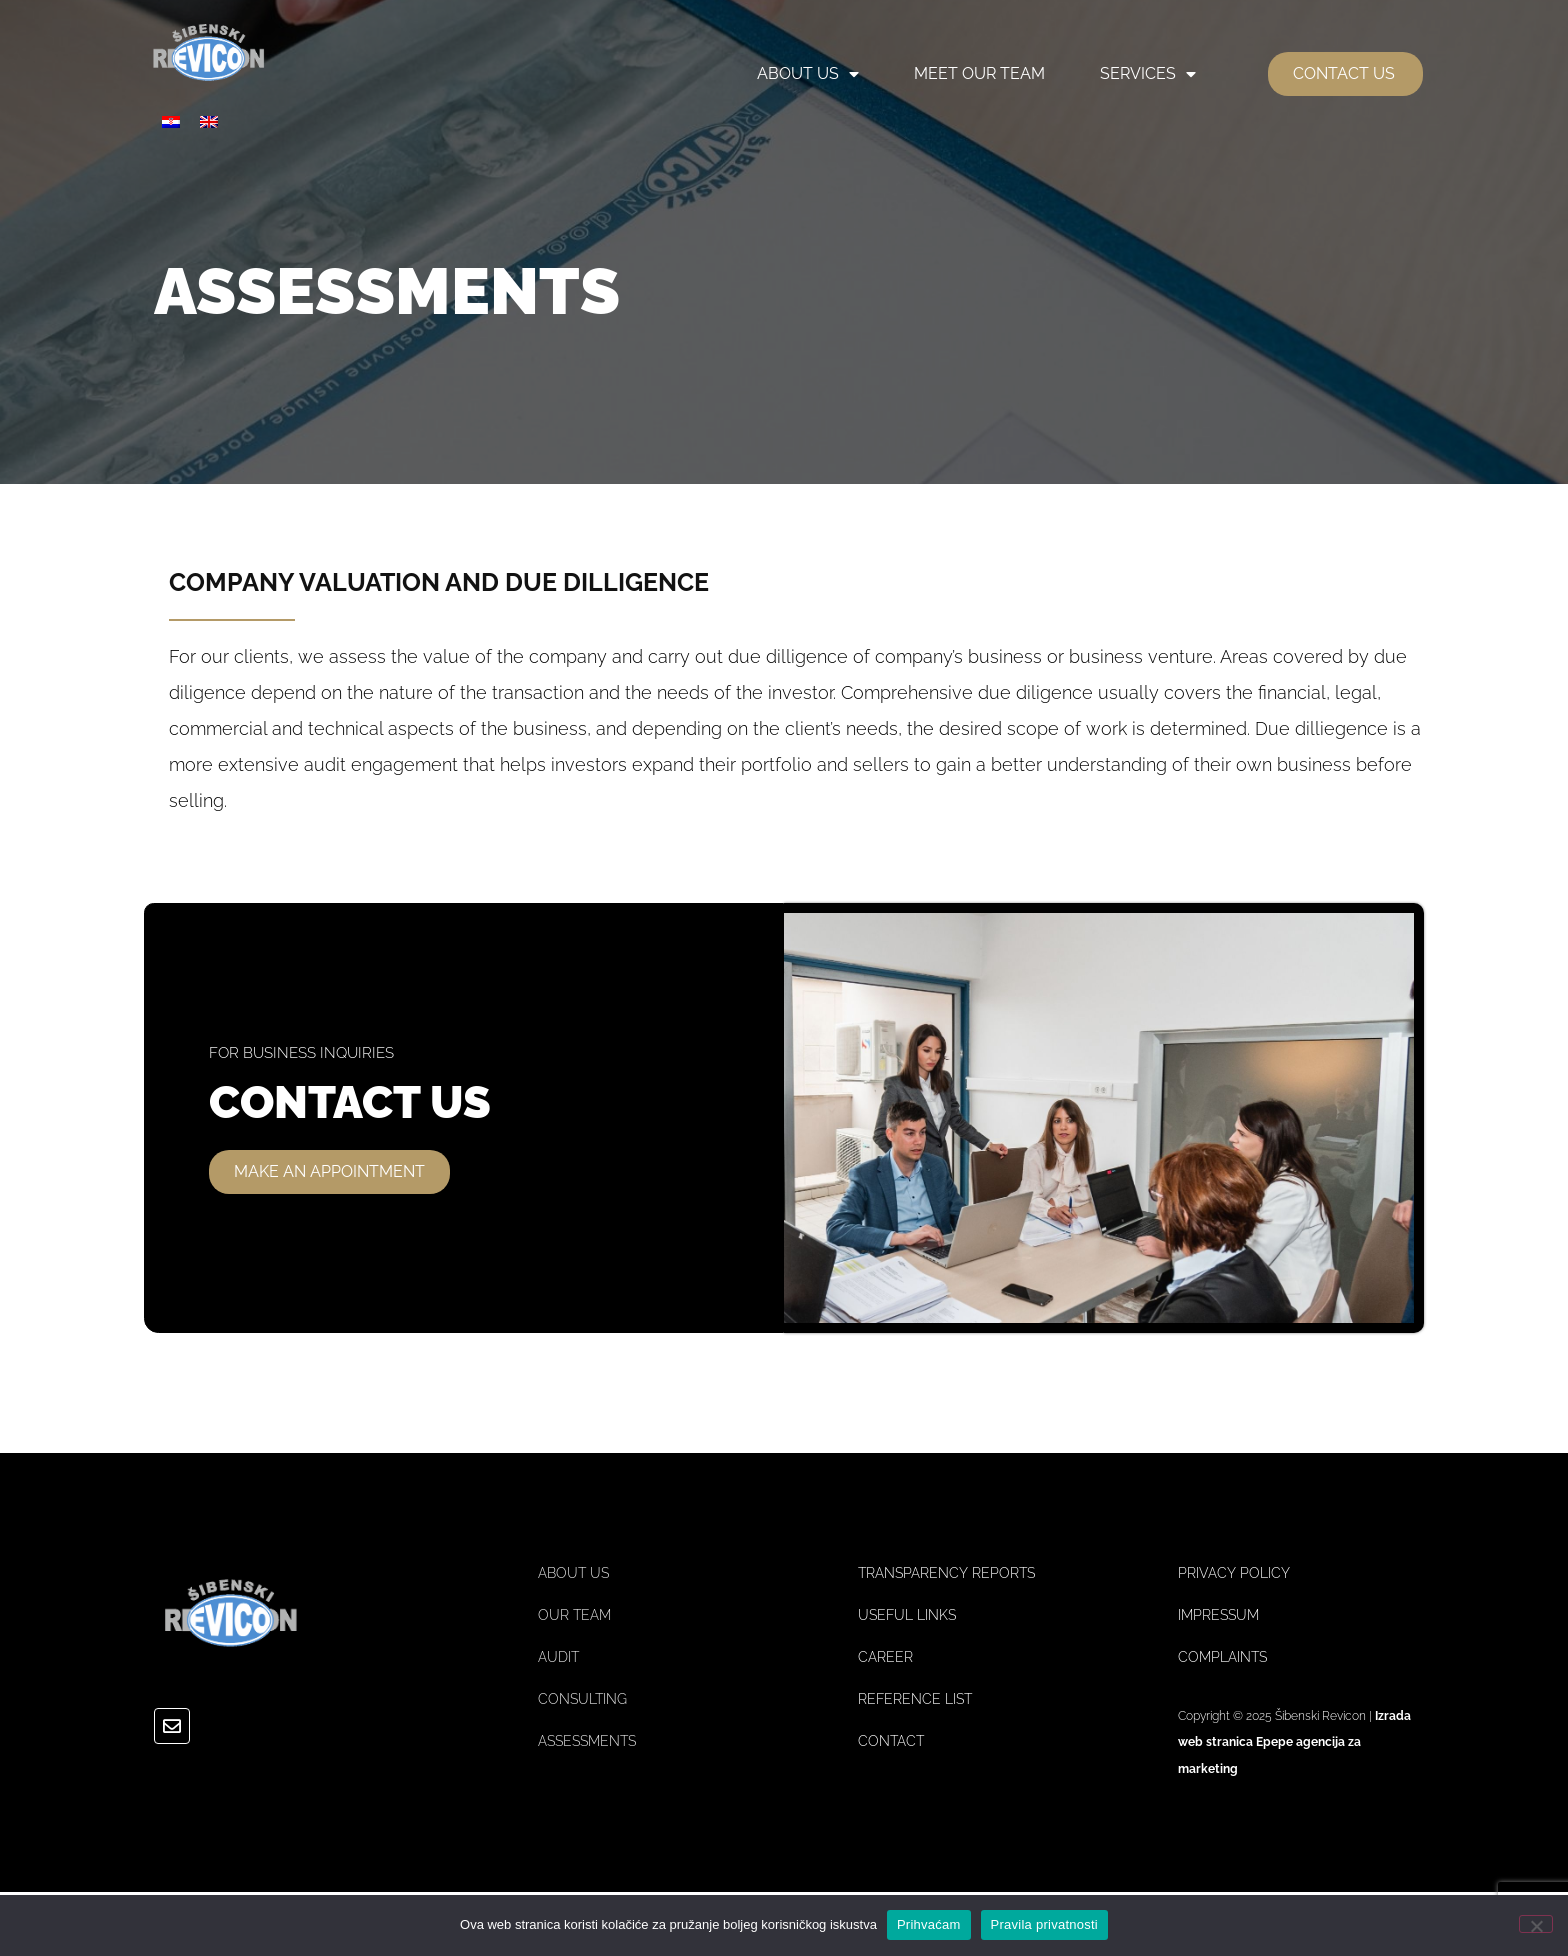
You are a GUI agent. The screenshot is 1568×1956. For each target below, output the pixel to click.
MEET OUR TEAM (979, 73)
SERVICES (1148, 74)
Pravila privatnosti (1044, 1924)
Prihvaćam (929, 1924)
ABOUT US (808, 74)
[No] (1536, 1924)
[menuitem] (171, 121)
